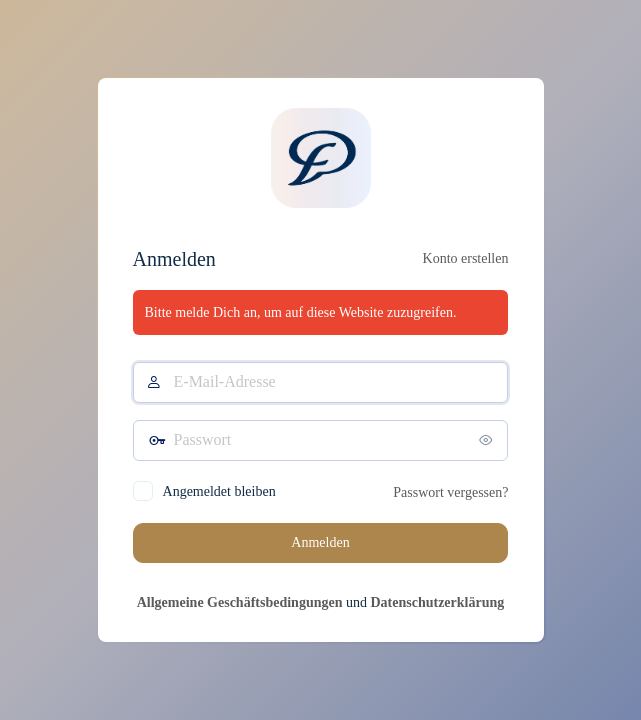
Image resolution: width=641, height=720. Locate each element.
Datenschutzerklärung (437, 602)
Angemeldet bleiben (219, 491)
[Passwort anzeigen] (488, 440)
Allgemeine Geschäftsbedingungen (240, 602)
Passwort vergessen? (450, 492)
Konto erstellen (466, 258)
